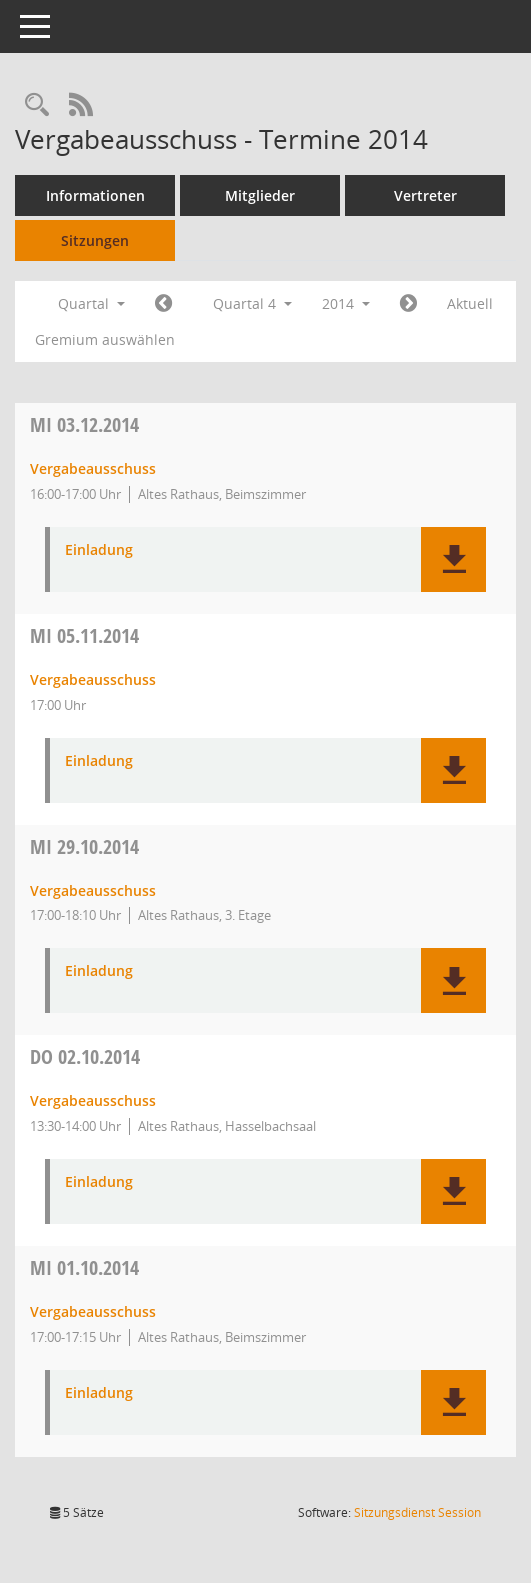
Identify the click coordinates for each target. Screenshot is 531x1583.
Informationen (95, 195)
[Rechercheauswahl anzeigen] (37, 105)
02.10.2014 (85, 1056)
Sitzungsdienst (417, 1512)
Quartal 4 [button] (252, 303)
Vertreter (425, 195)
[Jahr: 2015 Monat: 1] (408, 304)
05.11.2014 (84, 635)
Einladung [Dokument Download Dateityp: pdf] (99, 550)
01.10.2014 (84, 1267)
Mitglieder (260, 195)
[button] (453, 559)
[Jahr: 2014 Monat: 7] (163, 304)
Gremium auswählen (105, 339)
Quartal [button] (91, 303)
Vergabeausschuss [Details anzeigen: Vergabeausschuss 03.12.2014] (93, 468)
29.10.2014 (84, 846)
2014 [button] (346, 303)
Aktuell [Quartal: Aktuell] (470, 303)
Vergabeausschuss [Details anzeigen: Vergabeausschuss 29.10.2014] (93, 890)
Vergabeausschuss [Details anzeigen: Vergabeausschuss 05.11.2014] (93, 679)
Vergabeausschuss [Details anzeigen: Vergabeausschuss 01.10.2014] (93, 1311)
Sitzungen (95, 240)
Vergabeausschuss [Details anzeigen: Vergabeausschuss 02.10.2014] (93, 1100)
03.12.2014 (84, 424)
